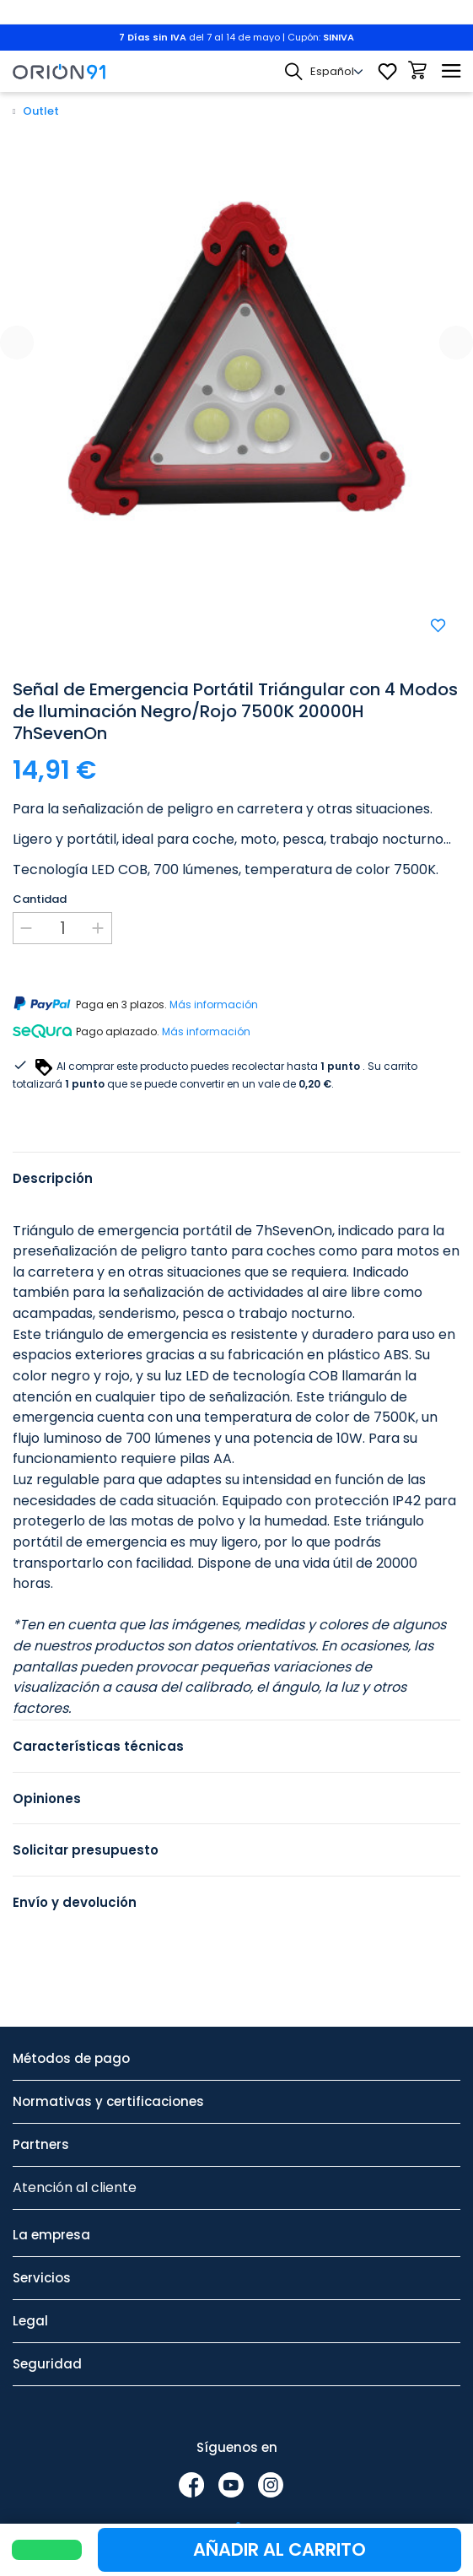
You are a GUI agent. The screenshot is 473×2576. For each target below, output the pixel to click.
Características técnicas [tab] (98, 1746)
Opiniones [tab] (47, 1798)
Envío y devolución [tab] (75, 1902)
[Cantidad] (62, 928)
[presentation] (17, 342)
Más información (213, 1004)
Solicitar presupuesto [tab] (86, 1850)
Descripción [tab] (53, 1178)
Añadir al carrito (279, 2549)
